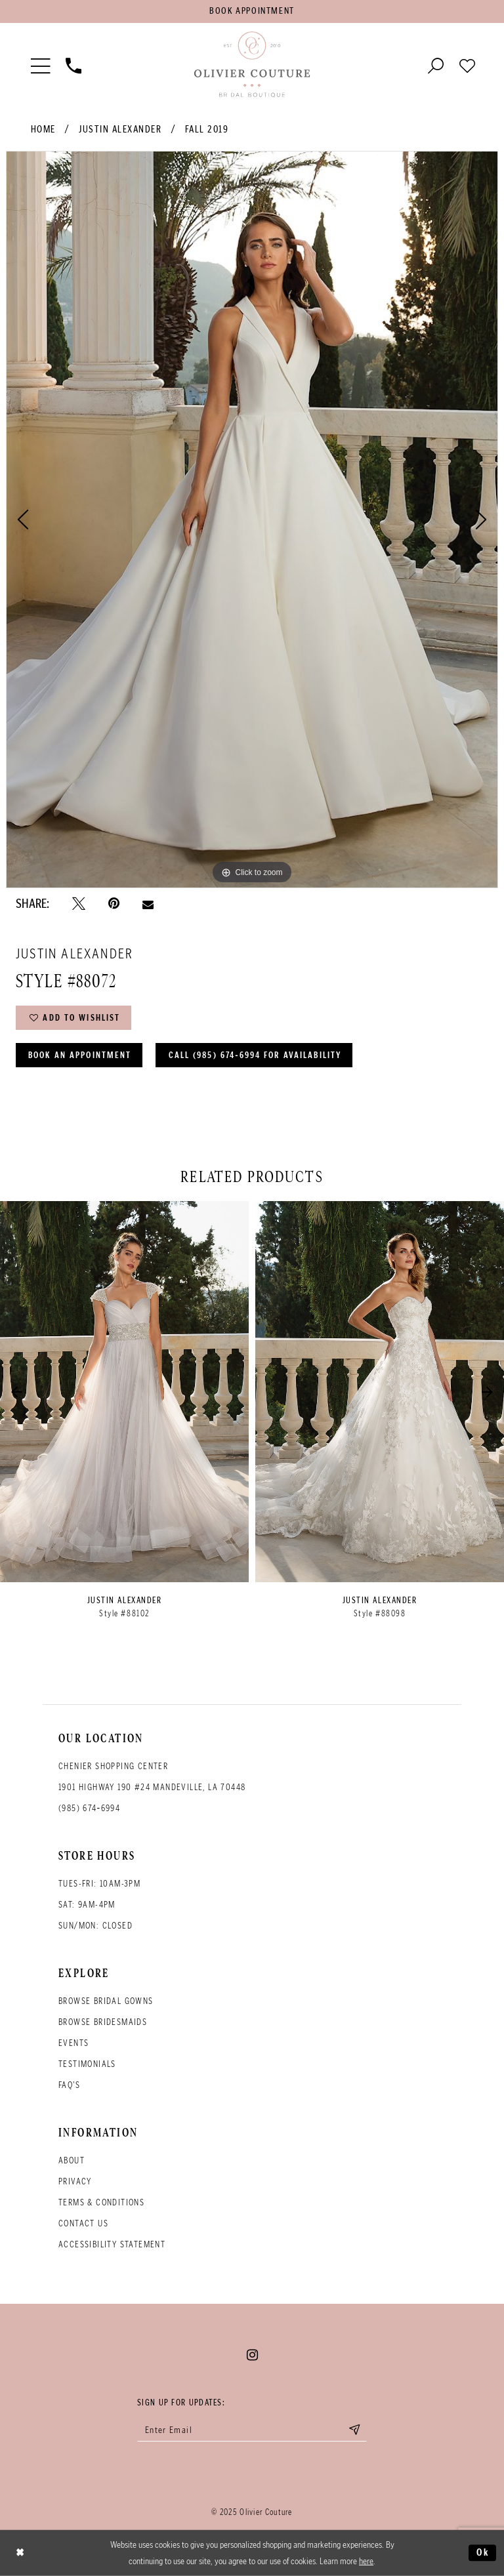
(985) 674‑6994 (89, 1808)
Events (73, 2043)
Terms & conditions (101, 2202)
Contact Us (83, 2223)
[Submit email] (354, 2429)
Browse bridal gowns (106, 2001)
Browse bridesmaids (102, 2022)
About (71, 2160)
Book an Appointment (79, 1055)
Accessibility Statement (111, 2244)
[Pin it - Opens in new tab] (113, 904)
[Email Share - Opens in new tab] (148, 904)
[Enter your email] (252, 2429)
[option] (252, 520)
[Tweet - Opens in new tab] (78, 904)
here (366, 2561)
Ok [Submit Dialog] (483, 2552)
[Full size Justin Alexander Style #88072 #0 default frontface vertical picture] (252, 520)
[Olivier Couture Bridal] (252, 64)
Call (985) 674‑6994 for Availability (255, 1055)
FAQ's (69, 2085)
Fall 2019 (207, 129)
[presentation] (124, 1391)
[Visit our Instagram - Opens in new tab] (252, 2355)
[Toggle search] (436, 65)
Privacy (75, 2181)
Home (43, 129)
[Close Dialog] (20, 2553)
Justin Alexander (120, 129)
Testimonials (87, 2064)
